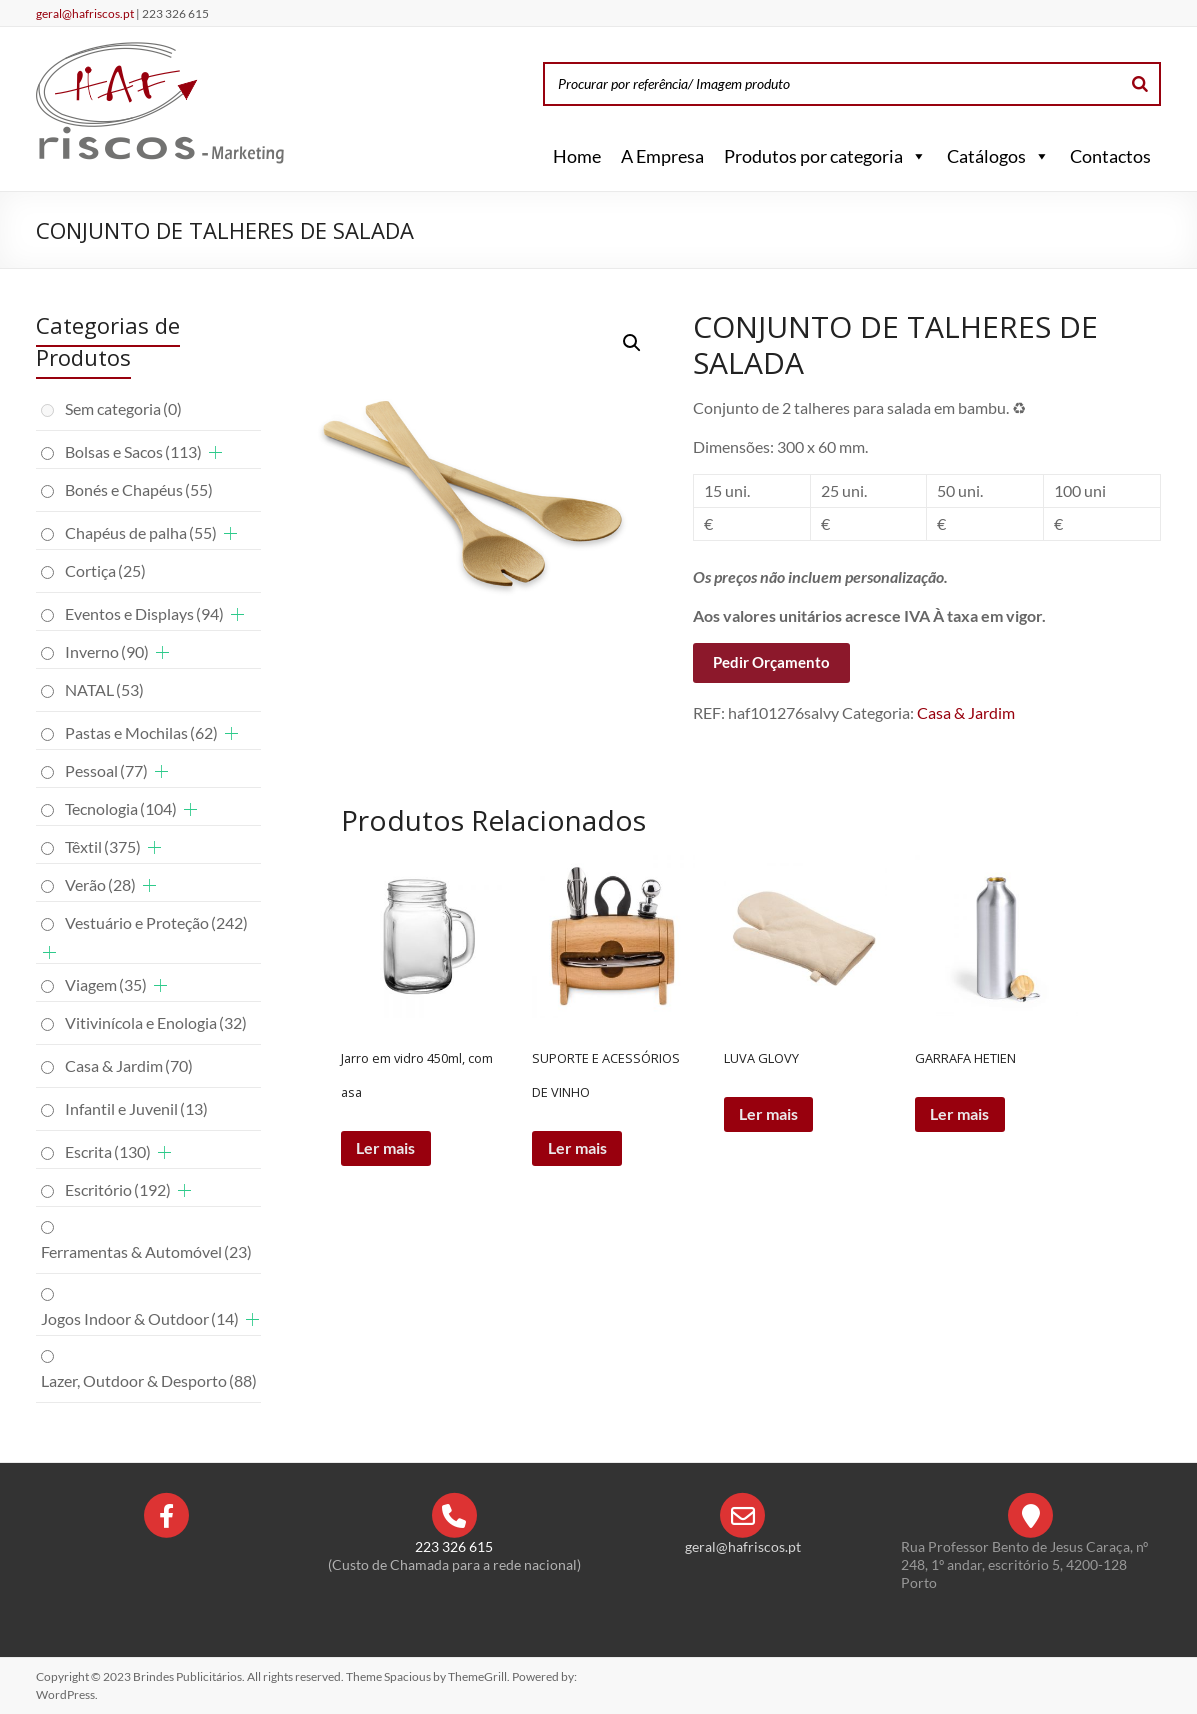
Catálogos (998, 156)
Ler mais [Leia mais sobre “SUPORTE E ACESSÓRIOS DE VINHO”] (577, 1148)
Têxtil (103, 846)
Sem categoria (123, 408)
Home (577, 156)
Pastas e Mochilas (141, 732)
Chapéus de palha (141, 532)
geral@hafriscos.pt (86, 13)
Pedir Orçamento (771, 662)
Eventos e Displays (144, 613)
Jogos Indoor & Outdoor (140, 1318)
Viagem (106, 984)
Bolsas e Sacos (133, 451)
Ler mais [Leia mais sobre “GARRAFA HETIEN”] (960, 1114)
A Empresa (662, 156)
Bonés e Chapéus (139, 489)
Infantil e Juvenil (136, 1108)
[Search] (1140, 84)
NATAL (104, 689)
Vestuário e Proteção (156, 922)
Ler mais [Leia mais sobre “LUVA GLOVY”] (769, 1114)
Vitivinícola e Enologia (156, 1022)
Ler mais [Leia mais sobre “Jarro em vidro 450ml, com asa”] (386, 1148)
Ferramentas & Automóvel (146, 1251)
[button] (915, 156)
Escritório (118, 1189)
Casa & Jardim (966, 712)
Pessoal (106, 770)
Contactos (1110, 156)
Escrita (108, 1151)
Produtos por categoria (825, 156)
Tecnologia (121, 808)
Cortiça (105, 570)
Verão (100, 884)
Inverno (107, 651)
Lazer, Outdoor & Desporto (149, 1380)
